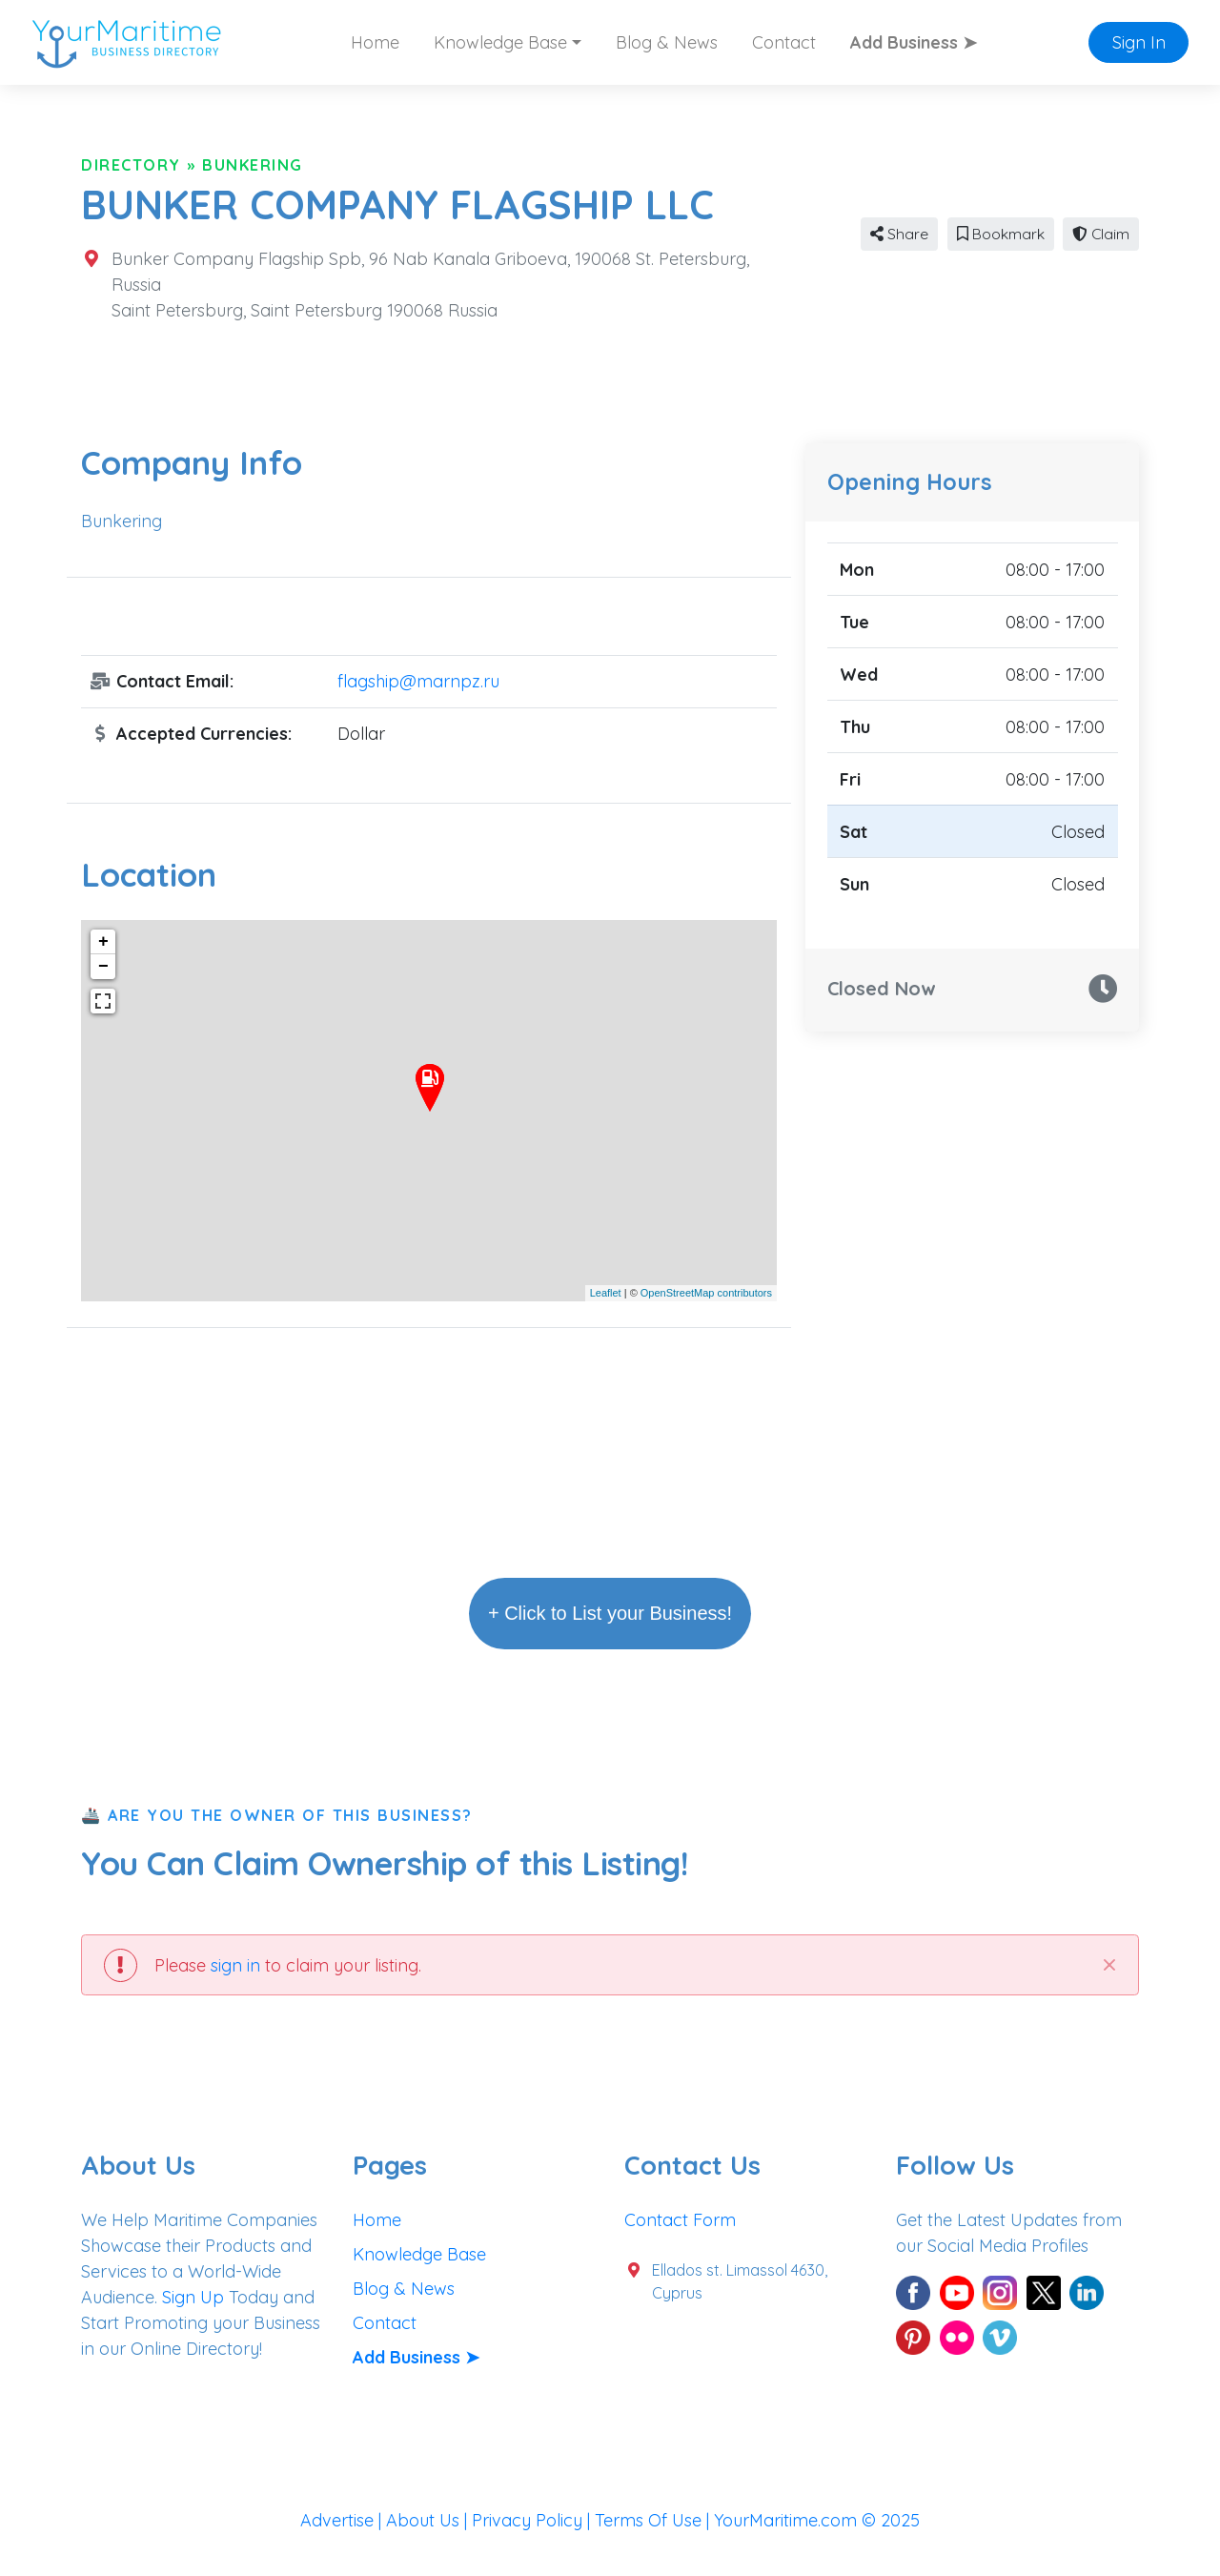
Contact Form (680, 2220)
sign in (235, 1965)
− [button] (103, 966)
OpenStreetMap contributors (706, 1292)
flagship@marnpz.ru (418, 681)
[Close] (1109, 1964)
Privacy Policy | (533, 2520)
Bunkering (252, 164)
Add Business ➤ (913, 42)
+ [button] (103, 941)
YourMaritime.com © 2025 (817, 2520)
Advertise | (343, 2520)
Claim (1100, 233)
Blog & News (667, 42)
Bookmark (1001, 233)
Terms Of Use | (654, 2520)
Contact (784, 42)
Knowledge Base (419, 2254)
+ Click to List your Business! (610, 1613)
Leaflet (605, 1292)
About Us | (429, 2520)
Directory (131, 164)
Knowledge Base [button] (500, 42)
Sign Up (193, 2297)
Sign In (1139, 42)
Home (375, 42)
